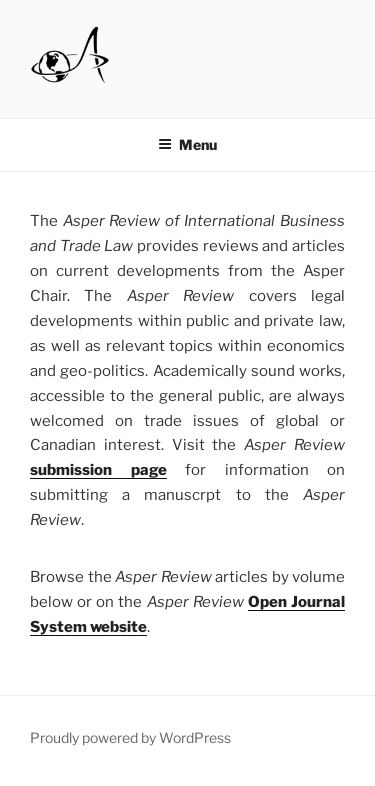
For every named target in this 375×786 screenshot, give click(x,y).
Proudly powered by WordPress (130, 737)
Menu (187, 144)
